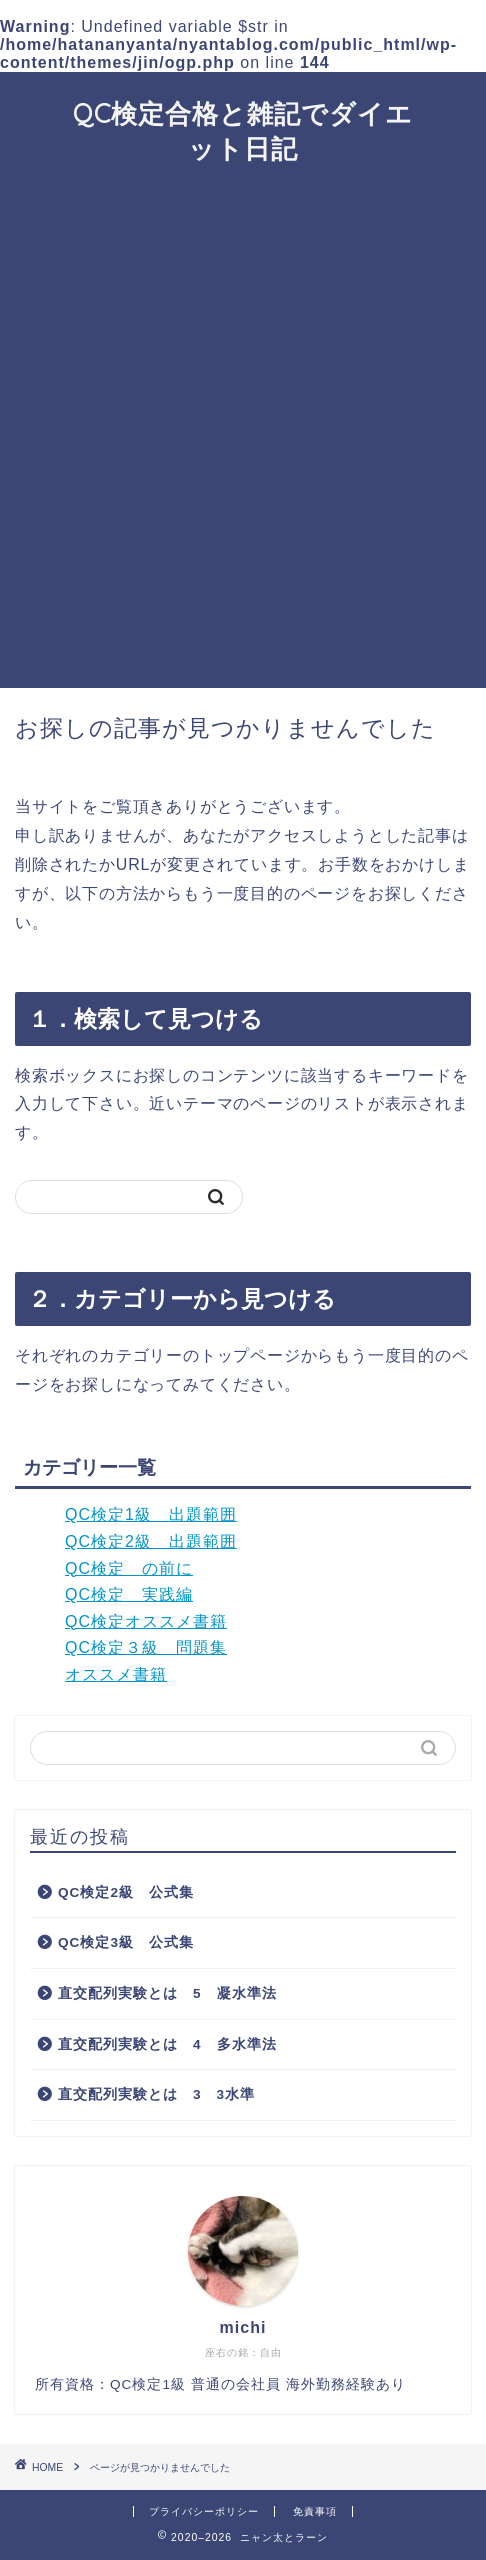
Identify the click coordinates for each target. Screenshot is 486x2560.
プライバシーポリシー (204, 2511)
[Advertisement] (243, 435)
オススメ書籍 (116, 1674)
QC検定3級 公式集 (126, 1942)
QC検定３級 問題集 (146, 1647)
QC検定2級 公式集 (126, 1892)
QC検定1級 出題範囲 (151, 1514)
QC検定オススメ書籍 (146, 1621)
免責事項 (315, 2511)
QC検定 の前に (129, 1568)
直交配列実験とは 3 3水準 (156, 2094)
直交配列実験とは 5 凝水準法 (167, 1993)
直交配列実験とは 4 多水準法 (167, 2044)
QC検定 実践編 (129, 1594)
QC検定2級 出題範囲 (151, 1541)
